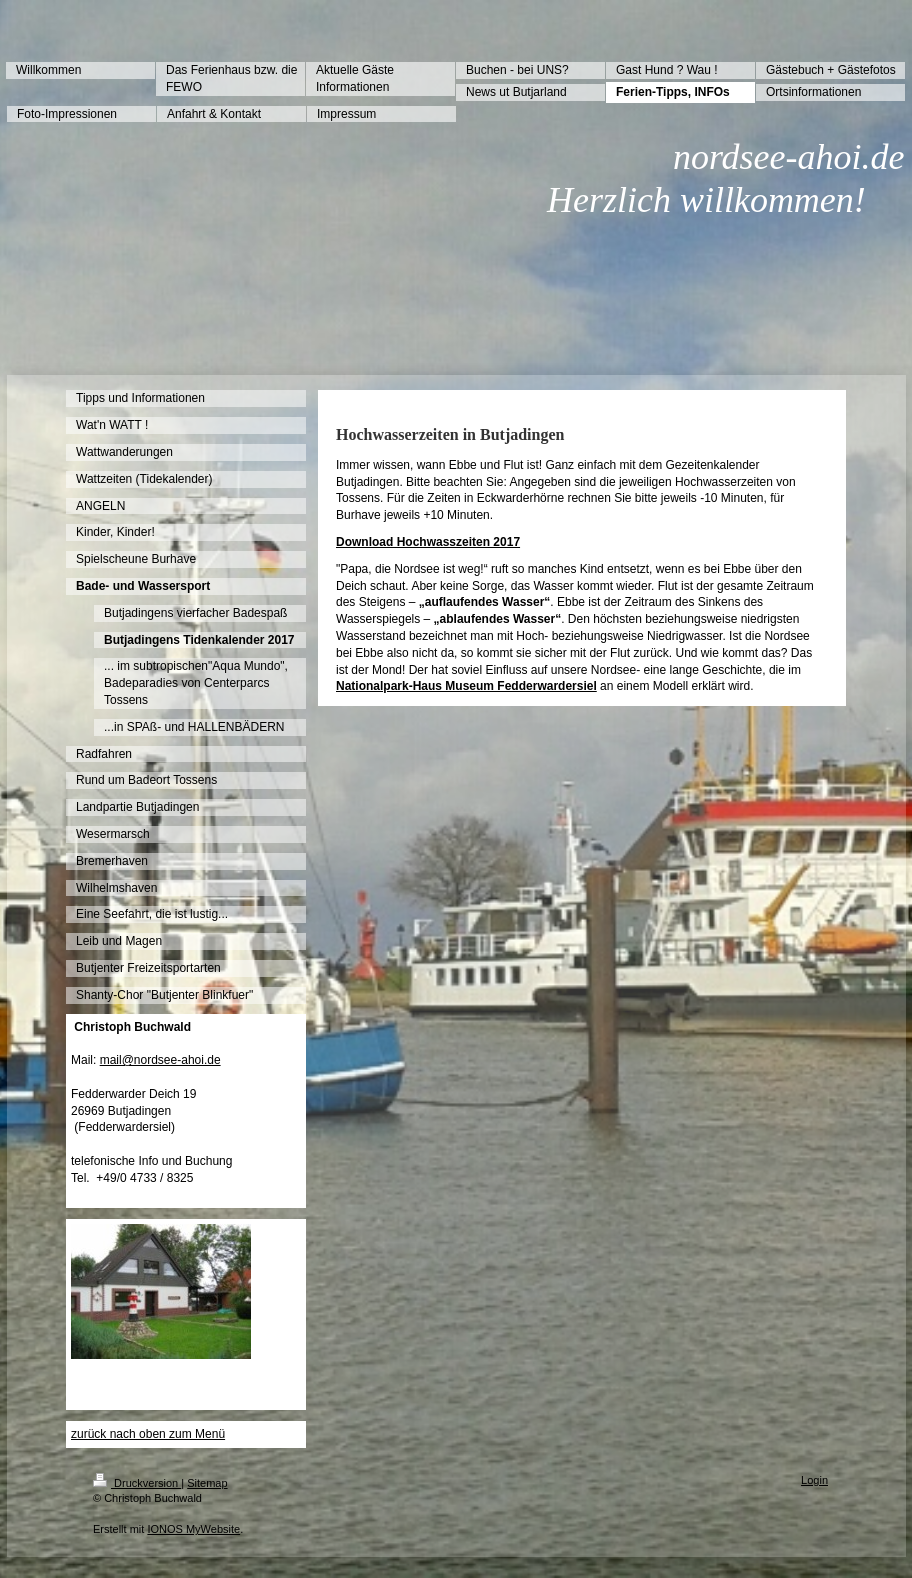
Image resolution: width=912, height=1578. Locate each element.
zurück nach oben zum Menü (148, 1434)
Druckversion (137, 1483)
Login (814, 1480)
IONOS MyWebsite (193, 1529)
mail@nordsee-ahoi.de (160, 1060)
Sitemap (207, 1483)
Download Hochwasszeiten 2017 (428, 542)
